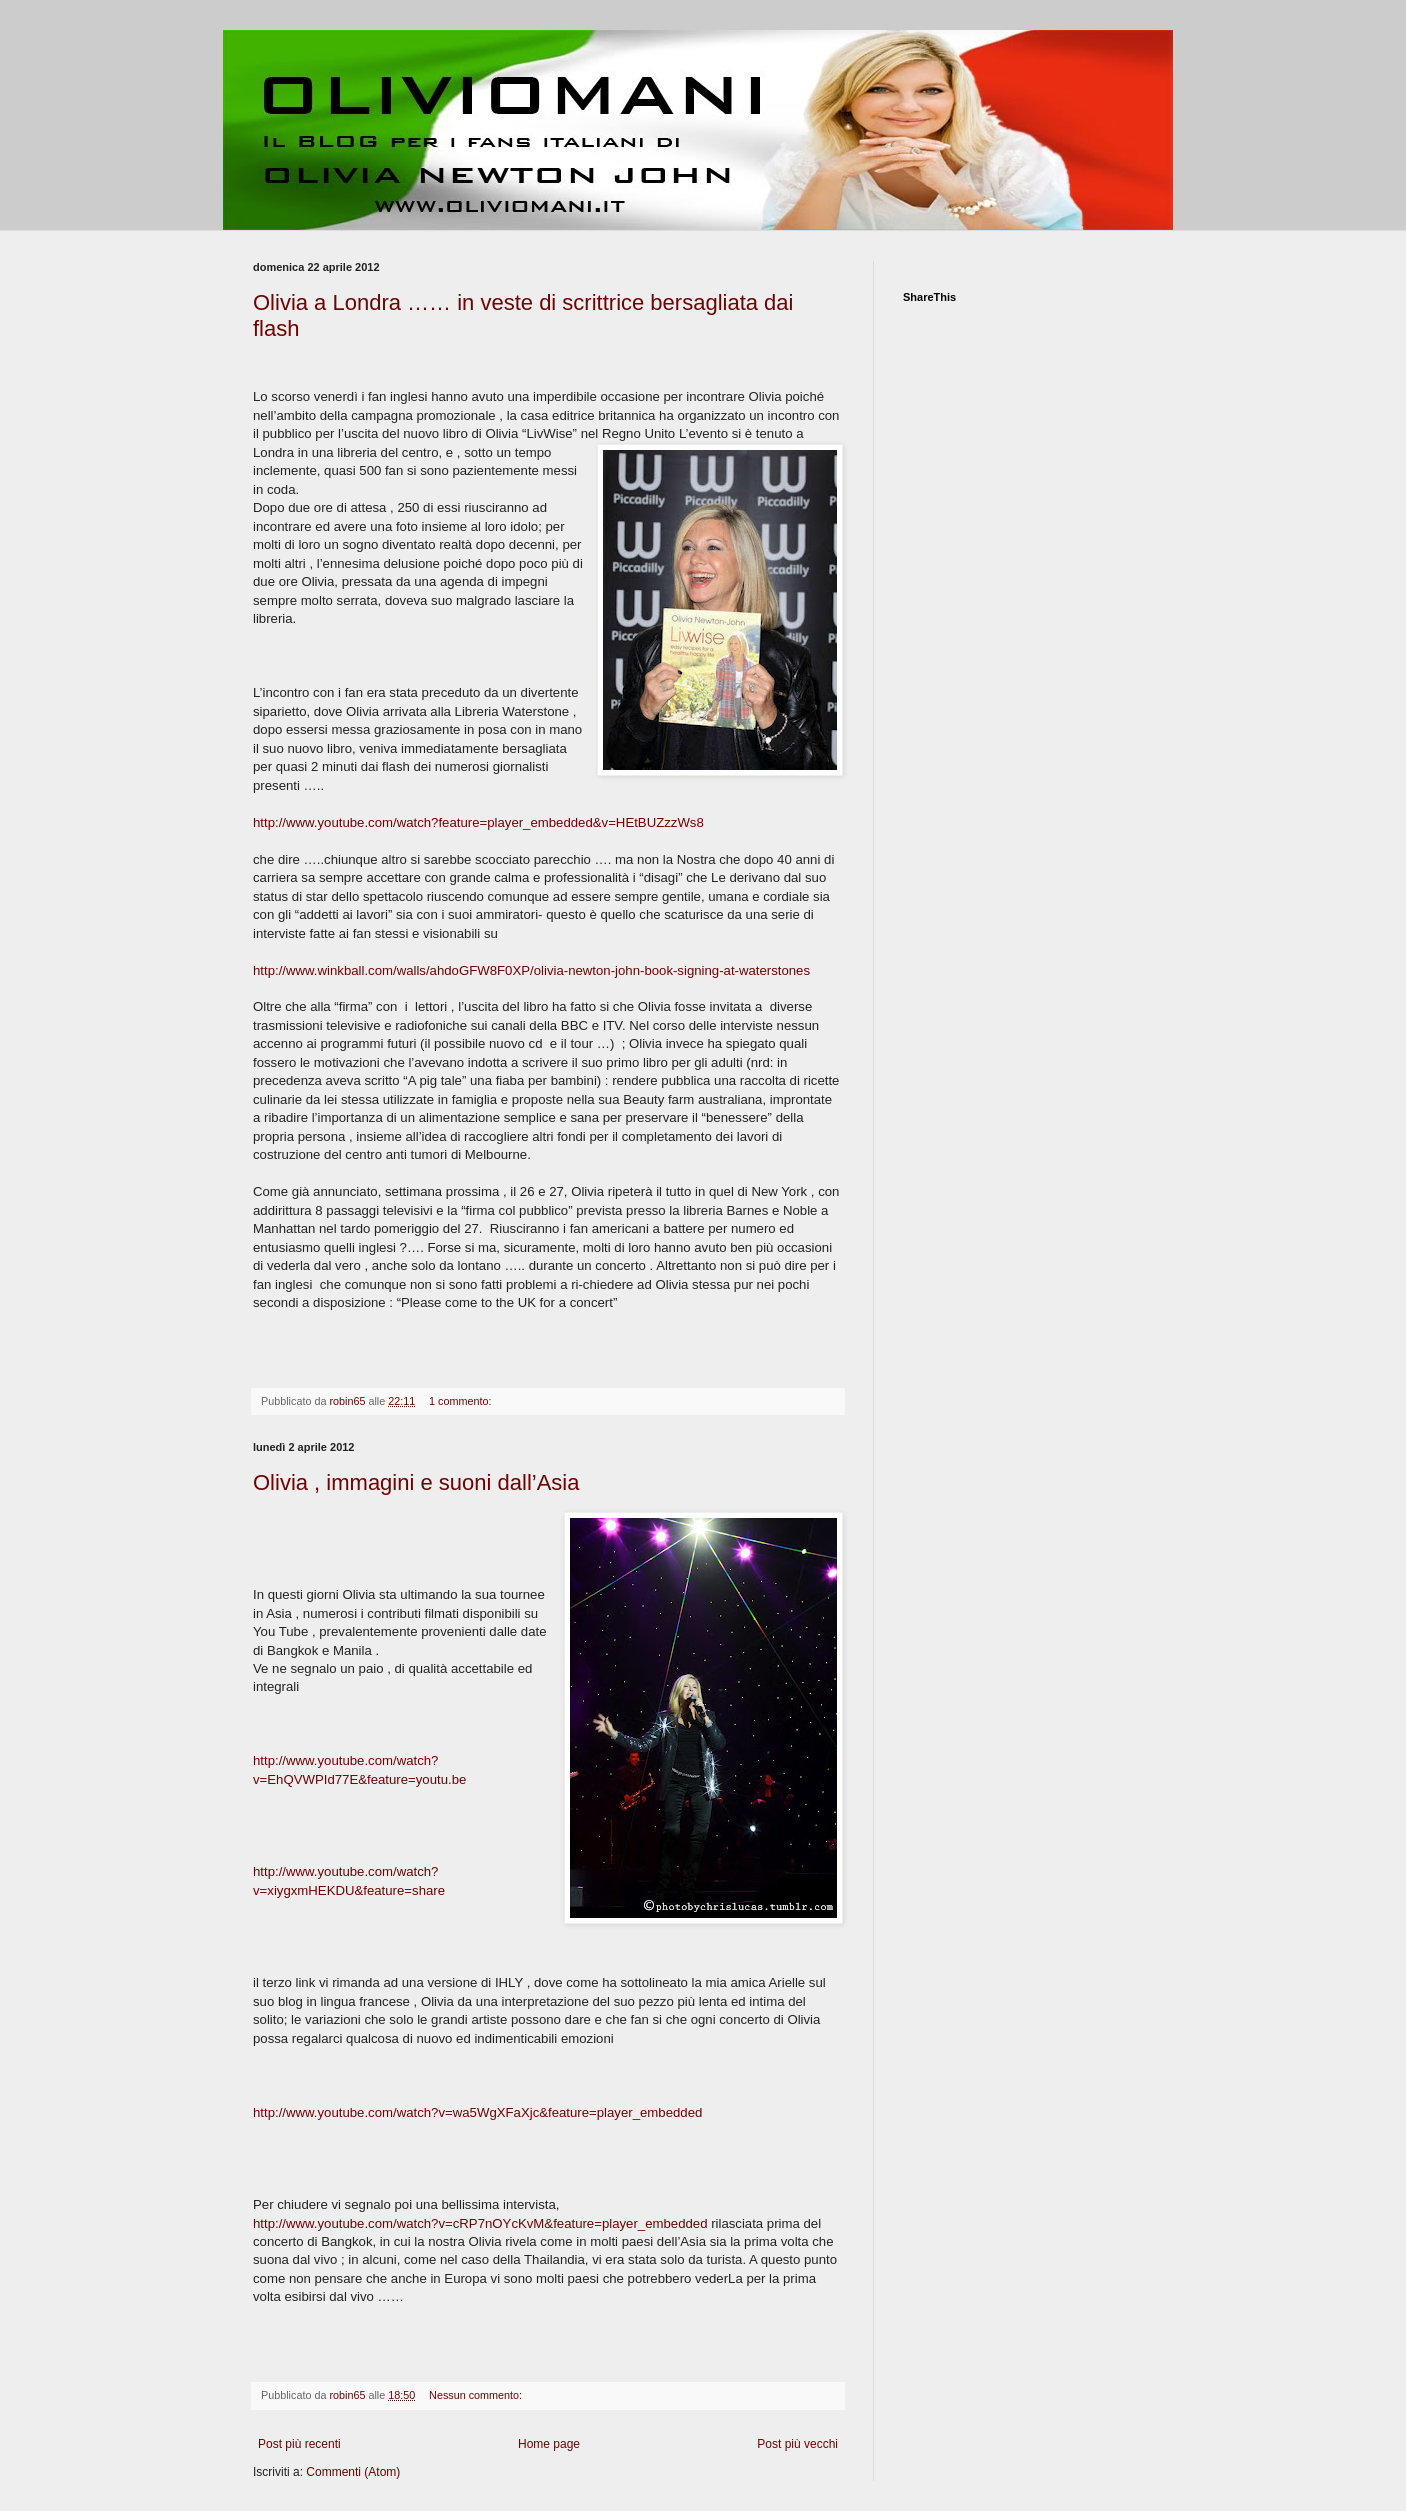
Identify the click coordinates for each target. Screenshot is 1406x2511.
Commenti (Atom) (353, 2472)
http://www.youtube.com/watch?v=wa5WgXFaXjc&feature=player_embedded (477, 2112)
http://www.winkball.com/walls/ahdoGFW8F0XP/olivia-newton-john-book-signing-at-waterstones (531, 970)
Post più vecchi (797, 2444)
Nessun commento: (477, 2395)
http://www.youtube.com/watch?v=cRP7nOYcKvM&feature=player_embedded (480, 2223)
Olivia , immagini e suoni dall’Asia (416, 1482)
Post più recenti (299, 2444)
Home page (549, 2444)
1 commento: (461, 1401)
